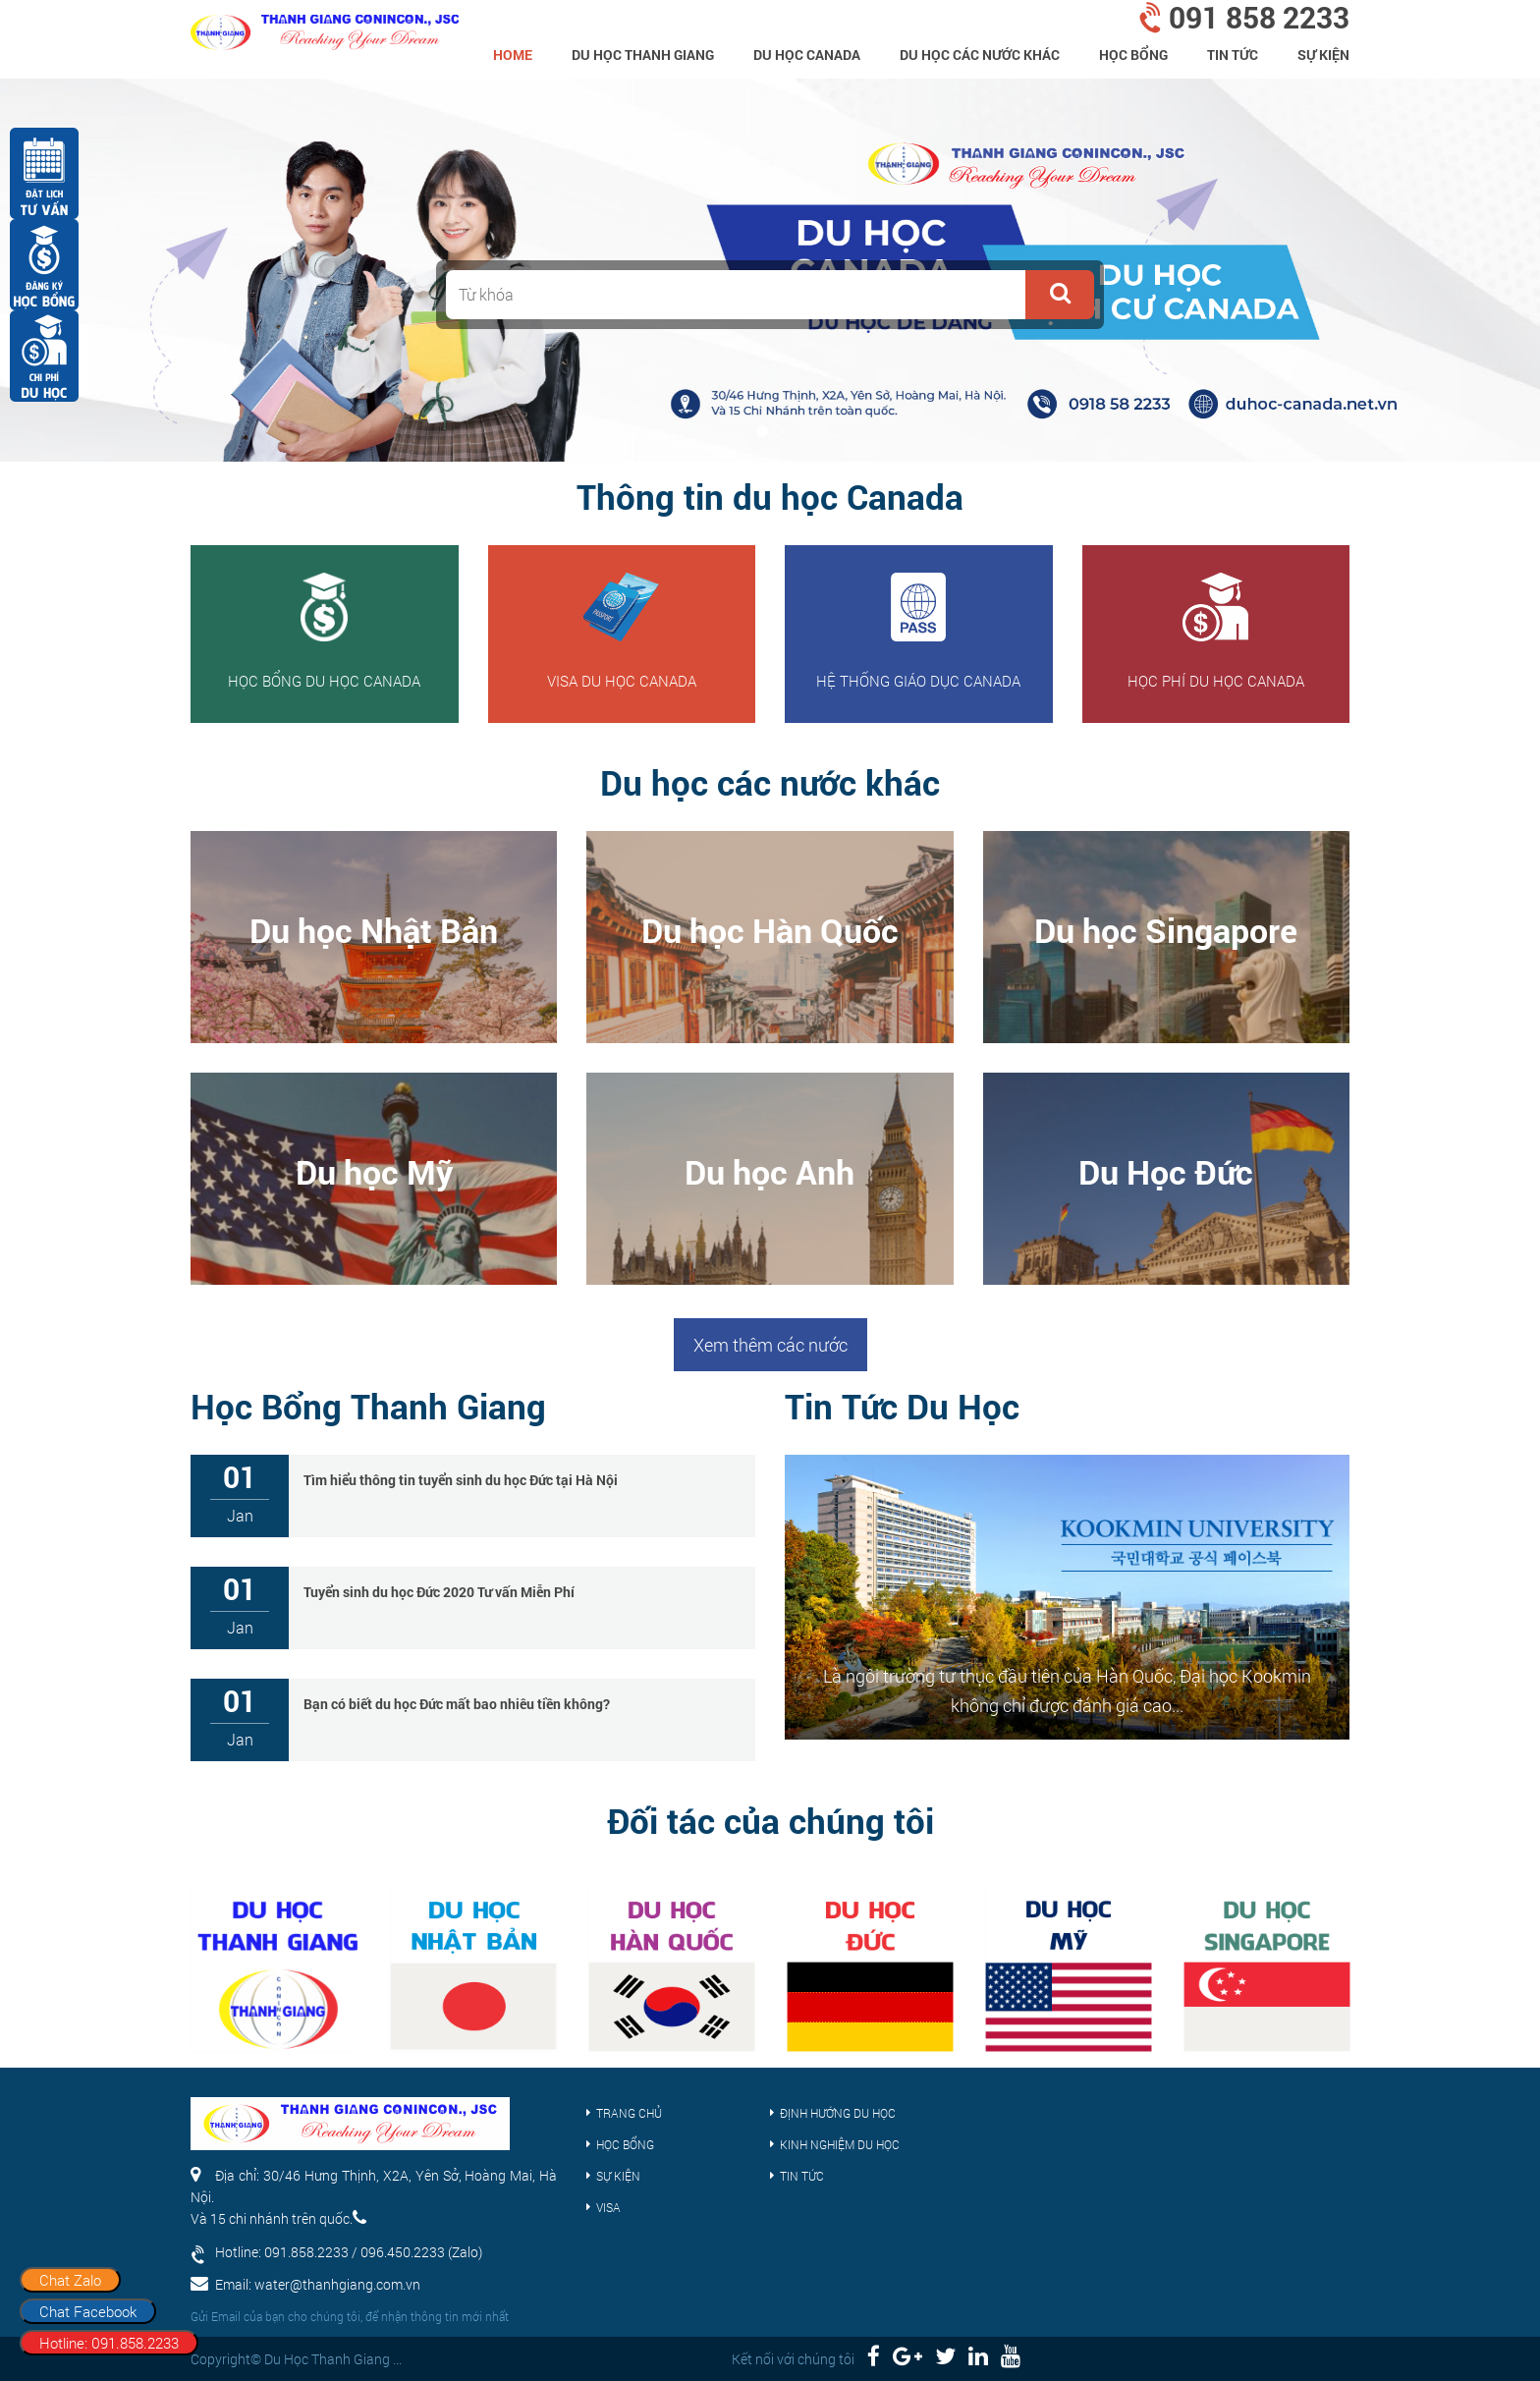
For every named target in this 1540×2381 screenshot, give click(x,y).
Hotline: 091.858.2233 (109, 2343)
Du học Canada (806, 54)
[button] (1059, 294)
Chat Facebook (88, 2311)
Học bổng (1133, 54)
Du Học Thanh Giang (643, 54)
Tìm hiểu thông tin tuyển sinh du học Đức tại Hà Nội (460, 1479)
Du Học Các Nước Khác (980, 54)
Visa (608, 2207)
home (512, 54)
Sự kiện (1323, 54)
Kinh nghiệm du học (840, 2144)
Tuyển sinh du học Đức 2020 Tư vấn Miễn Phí (439, 1591)
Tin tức (1232, 54)
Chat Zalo (70, 2280)
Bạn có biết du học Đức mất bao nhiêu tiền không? (456, 1703)
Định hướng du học (838, 2113)
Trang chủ (629, 2113)
